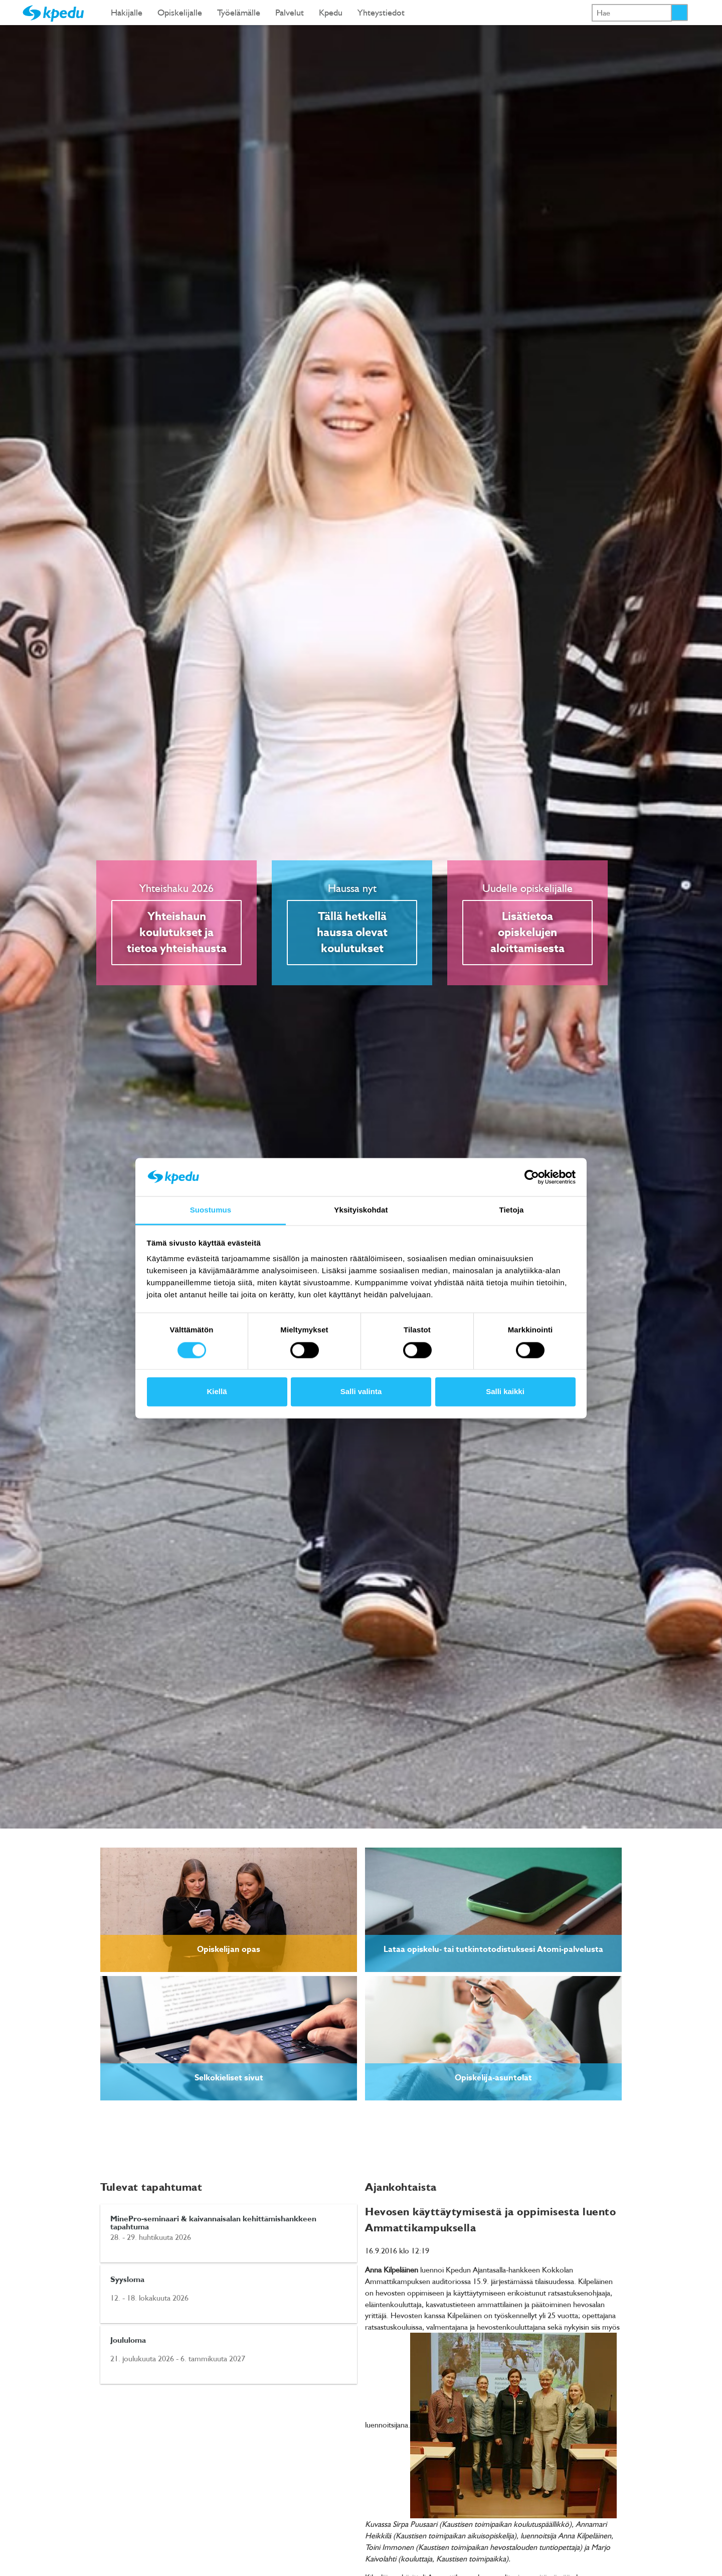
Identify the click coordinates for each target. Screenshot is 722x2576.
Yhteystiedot (381, 12)
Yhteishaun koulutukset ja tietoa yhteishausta (177, 932)
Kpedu (330, 12)
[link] (228, 1910)
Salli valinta (361, 1392)
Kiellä (217, 1392)
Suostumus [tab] (211, 1210)
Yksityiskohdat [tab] (361, 1210)
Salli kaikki (505, 1392)
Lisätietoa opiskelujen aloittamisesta (527, 932)
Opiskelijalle (179, 12)
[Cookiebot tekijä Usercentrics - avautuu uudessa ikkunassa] (532, 1176)
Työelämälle (238, 12)
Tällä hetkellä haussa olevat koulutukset (352, 932)
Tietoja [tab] (511, 1210)
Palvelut (289, 12)
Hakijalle (126, 12)
